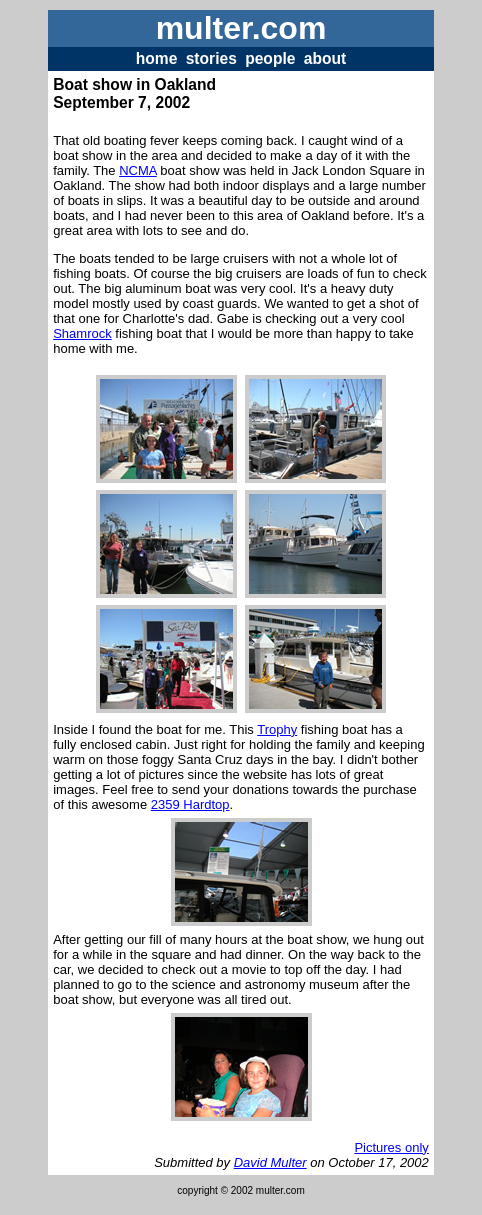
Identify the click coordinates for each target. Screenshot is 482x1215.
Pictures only (391, 1147)
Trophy (277, 729)
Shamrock (82, 333)
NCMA (138, 170)
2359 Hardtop (190, 804)
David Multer (270, 1162)
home (157, 58)
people (270, 58)
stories (211, 58)
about (325, 58)
